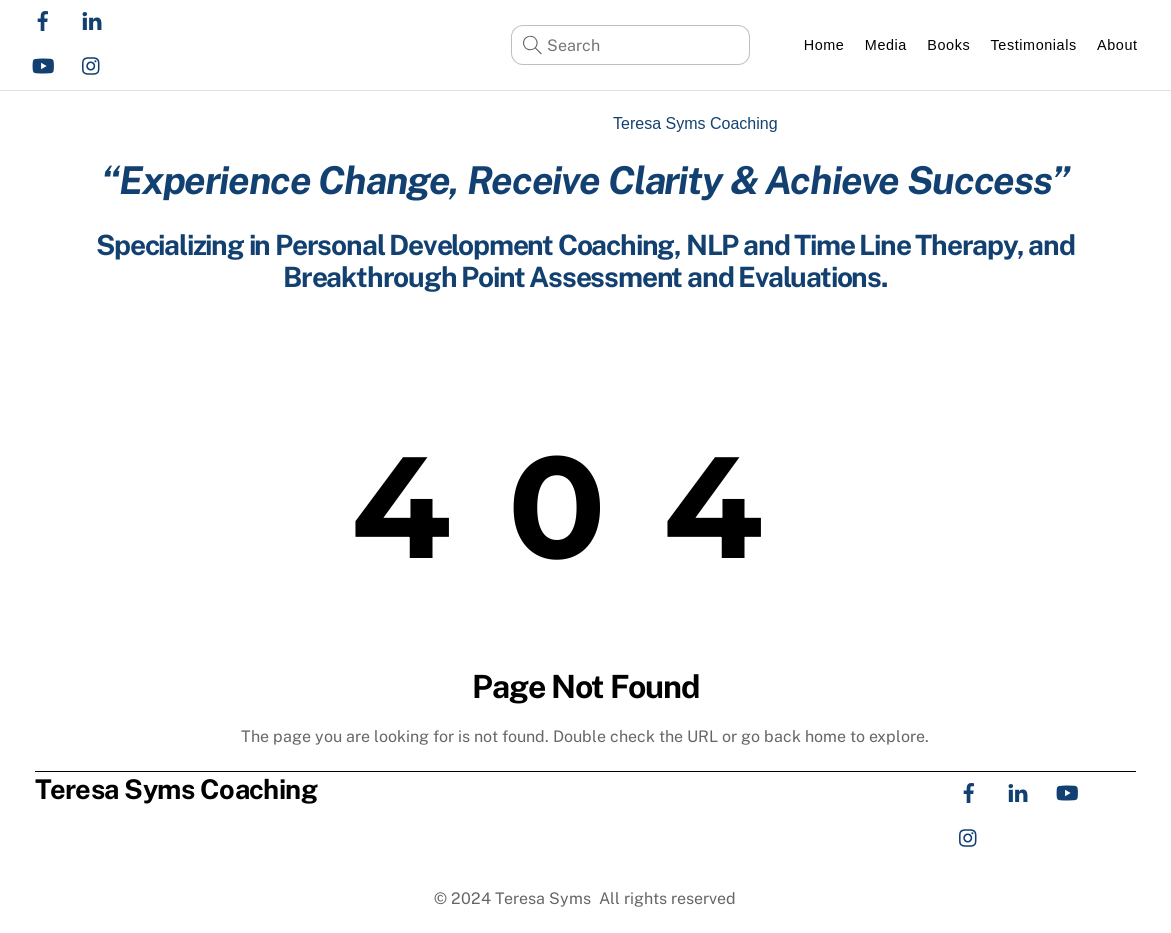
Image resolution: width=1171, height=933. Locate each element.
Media (886, 45)
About (1117, 45)
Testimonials (1034, 45)
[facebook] (43, 18)
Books (948, 45)
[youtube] (43, 63)
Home (824, 45)
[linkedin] (92, 18)
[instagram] (92, 63)
